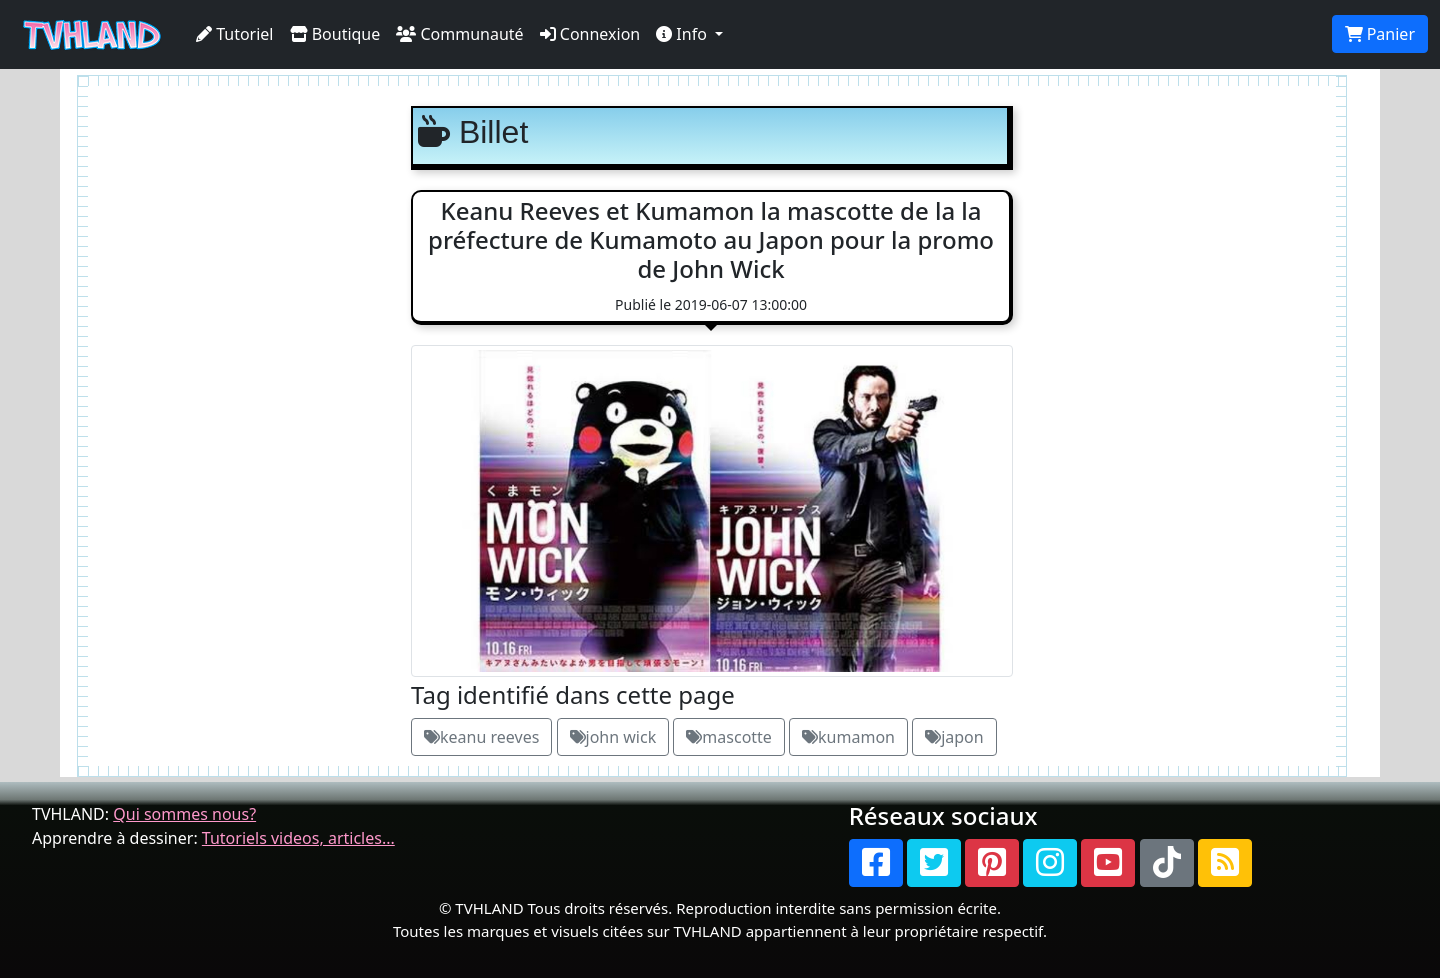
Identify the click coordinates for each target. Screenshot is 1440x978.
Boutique (335, 34)
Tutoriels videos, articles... (298, 838)
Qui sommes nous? (184, 814)
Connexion (590, 34)
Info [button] (683, 34)
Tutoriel (235, 34)
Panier (1380, 34)
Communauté (459, 34)
